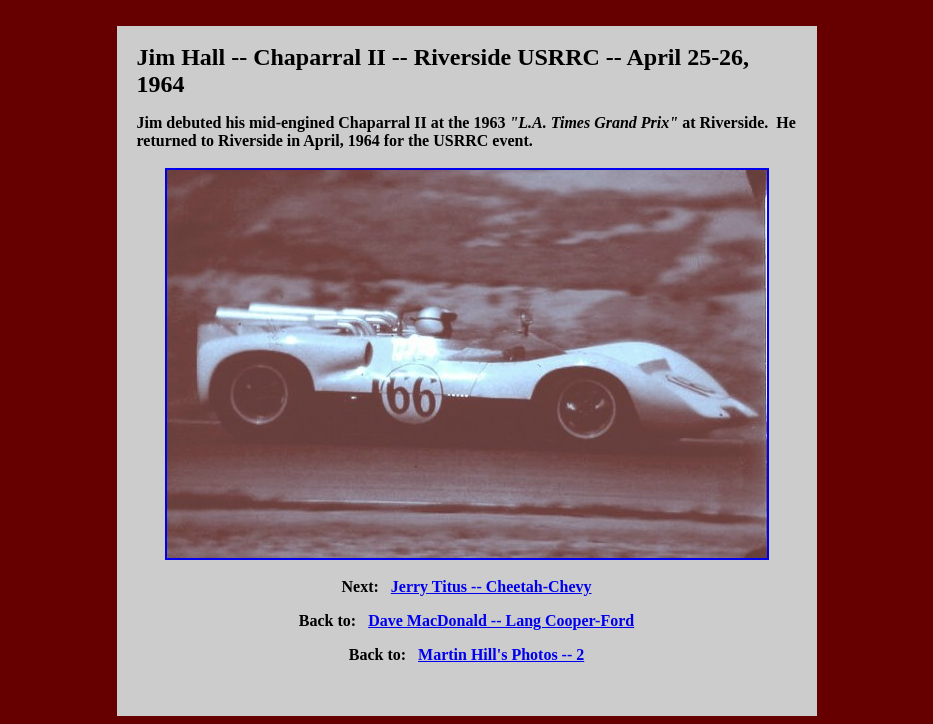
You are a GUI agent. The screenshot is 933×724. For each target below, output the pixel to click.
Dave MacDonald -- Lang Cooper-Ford (501, 620)
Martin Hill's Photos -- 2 (501, 654)
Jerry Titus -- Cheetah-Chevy (491, 586)
